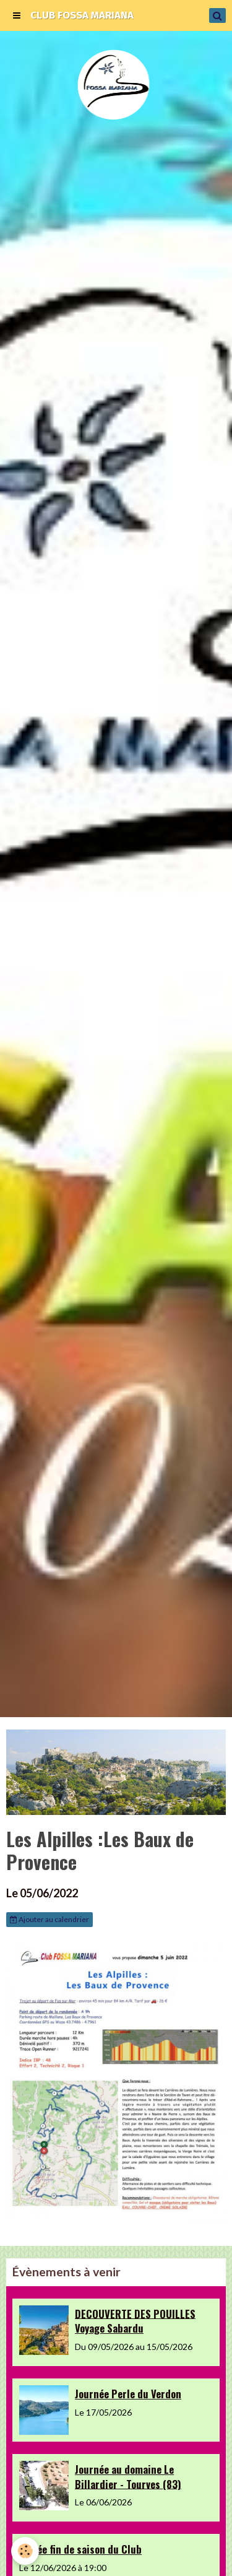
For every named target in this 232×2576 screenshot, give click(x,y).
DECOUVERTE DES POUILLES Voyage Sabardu (135, 2320)
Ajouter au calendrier (49, 1919)
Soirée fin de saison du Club (80, 2549)
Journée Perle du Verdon (128, 2393)
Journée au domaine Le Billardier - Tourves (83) (128, 2476)
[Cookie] (25, 2551)
